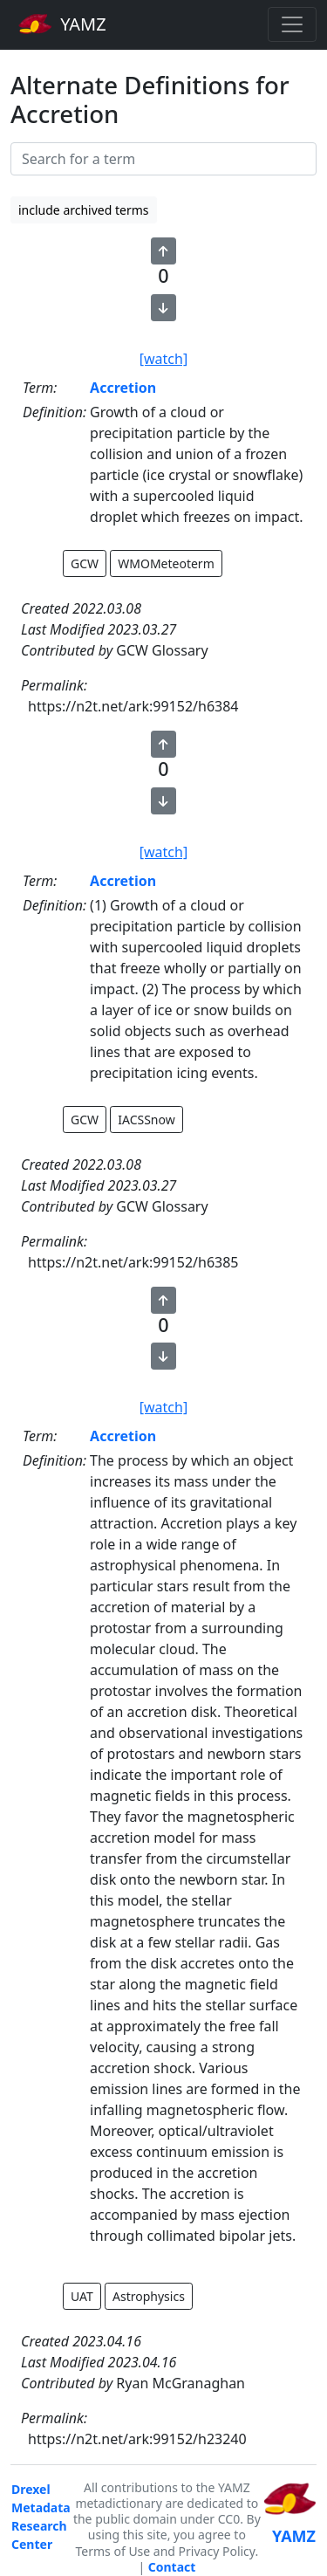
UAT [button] (82, 2296)
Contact (172, 2567)
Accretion (123, 387)
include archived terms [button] (83, 210)
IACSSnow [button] (146, 1119)
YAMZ (62, 23)
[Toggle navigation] (292, 24)
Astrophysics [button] (148, 2296)
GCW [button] (85, 563)
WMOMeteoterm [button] (166, 563)
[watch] (163, 358)
